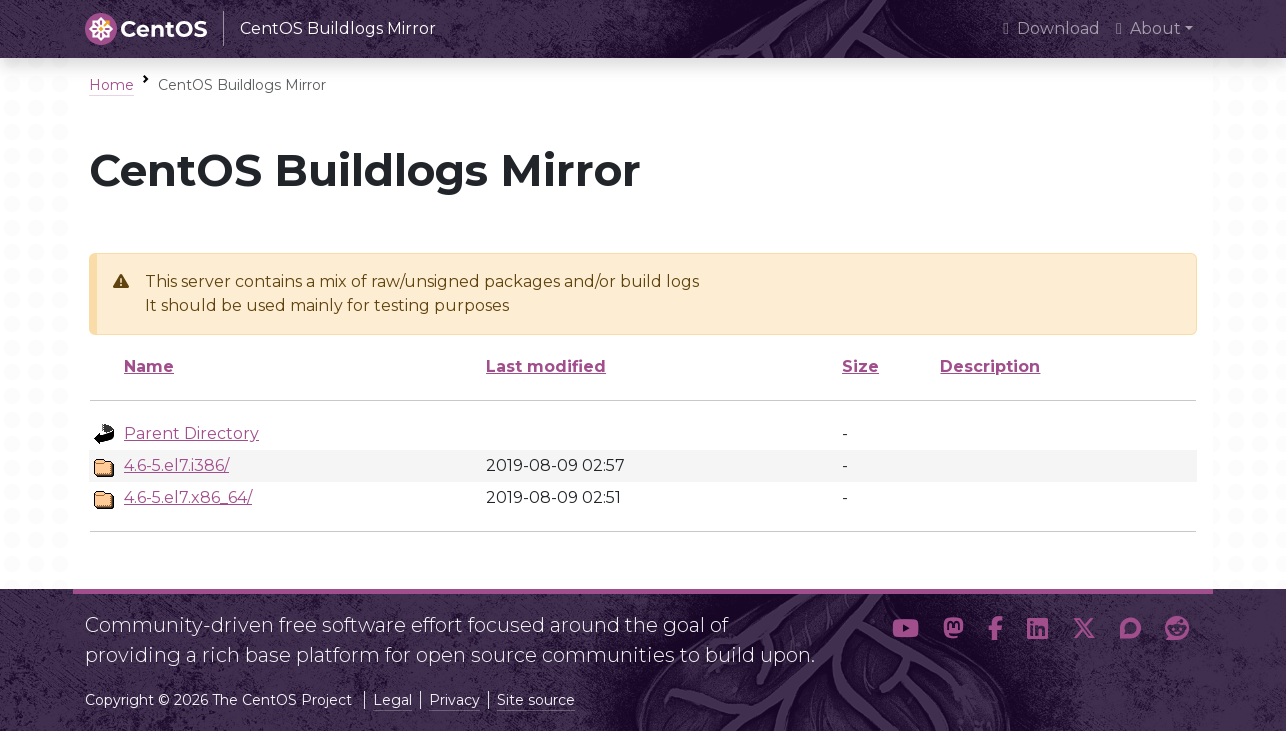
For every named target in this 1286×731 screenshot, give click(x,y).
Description (990, 366)
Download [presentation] (1051, 28)
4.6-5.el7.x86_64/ (188, 497)
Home (111, 85)
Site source (536, 700)
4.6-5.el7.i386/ (176, 465)
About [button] (1148, 28)
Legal (392, 700)
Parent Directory (191, 433)
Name (149, 366)
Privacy (454, 700)
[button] (905, 632)
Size (860, 366)
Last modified (546, 366)
